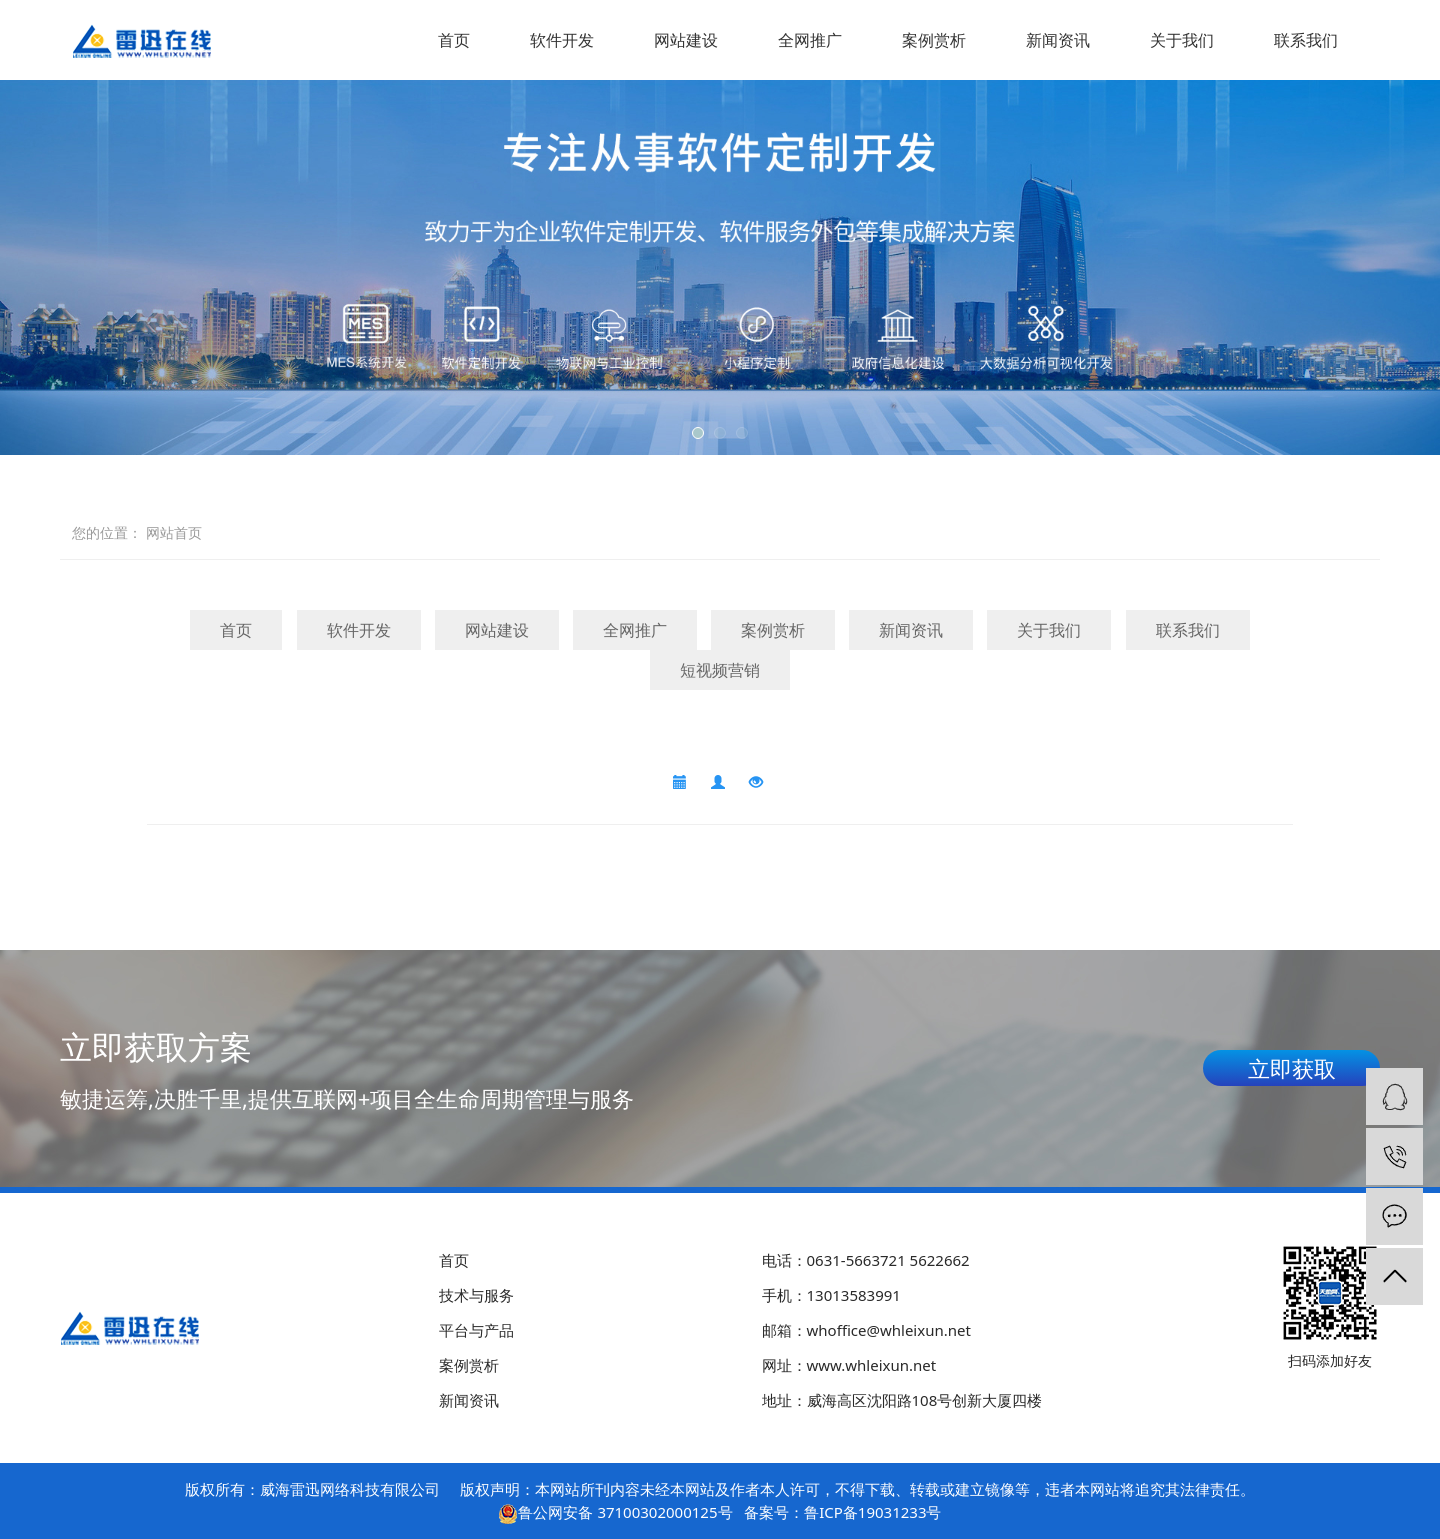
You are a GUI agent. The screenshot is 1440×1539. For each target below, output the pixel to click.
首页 (454, 40)
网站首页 (174, 532)
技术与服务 (476, 1295)
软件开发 (562, 40)
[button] (698, 433)
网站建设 (686, 40)
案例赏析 (934, 40)
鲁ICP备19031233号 (872, 1512)
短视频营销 (720, 670)
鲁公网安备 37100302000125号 (625, 1512)
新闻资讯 (1058, 40)
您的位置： (107, 532)
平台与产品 (476, 1330)
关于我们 (1182, 40)
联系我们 (1306, 40)
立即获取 (1292, 1068)
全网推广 (810, 40)
